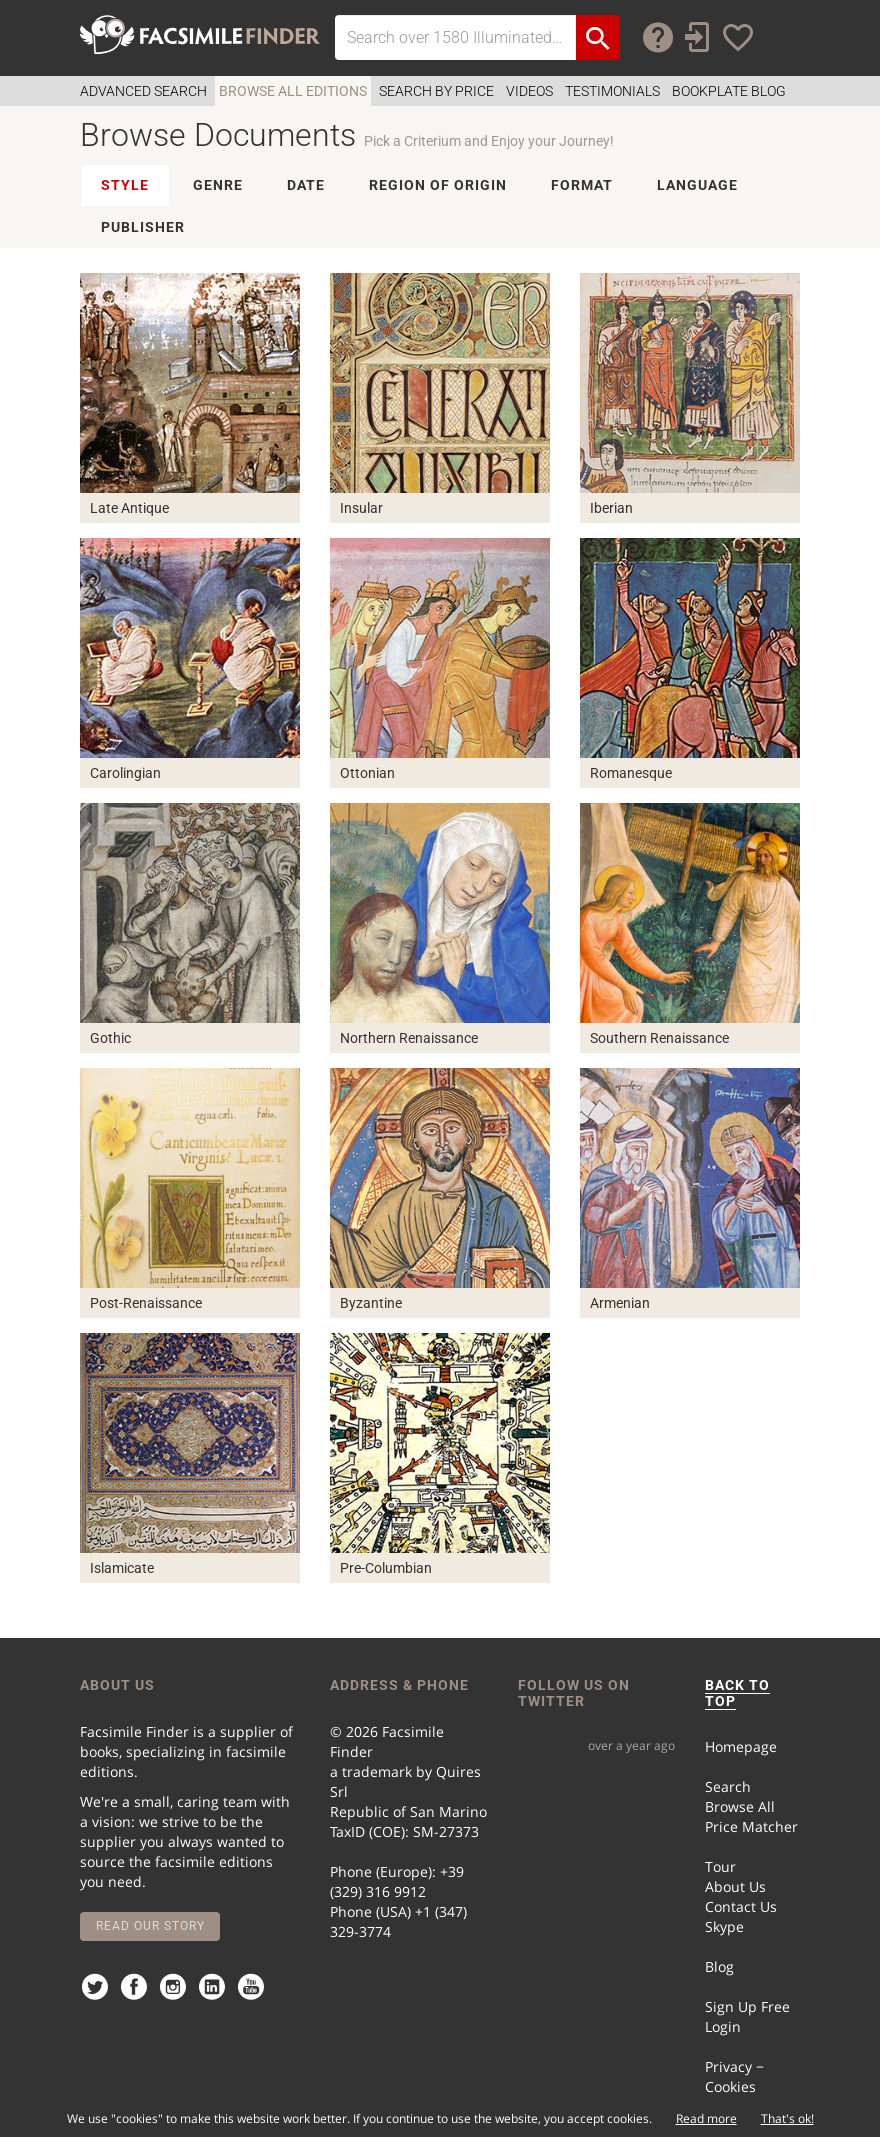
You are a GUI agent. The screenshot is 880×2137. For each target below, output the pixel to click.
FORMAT (582, 185)
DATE (306, 185)
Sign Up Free (747, 2006)
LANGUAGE (697, 185)
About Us (735, 1886)
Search (728, 1786)
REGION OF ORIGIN (438, 185)
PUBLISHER (143, 227)
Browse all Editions (293, 91)
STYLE (125, 185)
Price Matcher (751, 1826)
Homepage (741, 1746)
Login (723, 2026)
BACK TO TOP (737, 1692)
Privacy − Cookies (734, 2076)
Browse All (740, 1806)
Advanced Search (143, 91)
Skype (724, 1926)
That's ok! (787, 2118)
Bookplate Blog (729, 91)
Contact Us (741, 1906)
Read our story (150, 1926)
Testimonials (612, 91)
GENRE (218, 185)
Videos (529, 91)
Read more (706, 2118)
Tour (720, 1866)
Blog (719, 1966)
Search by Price (436, 91)
